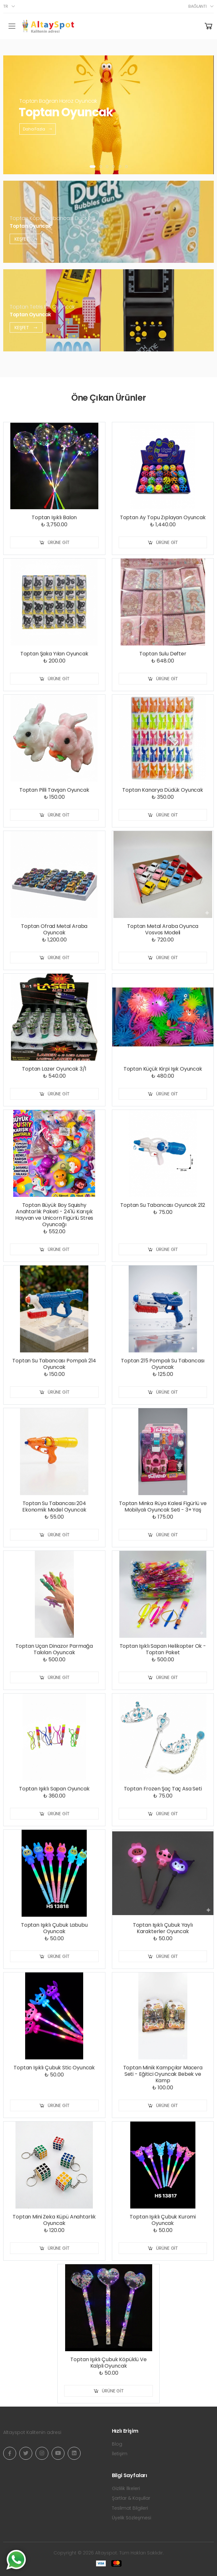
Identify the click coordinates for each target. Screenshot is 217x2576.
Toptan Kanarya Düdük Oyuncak (162, 790)
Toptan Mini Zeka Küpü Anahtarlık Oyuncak (54, 2220)
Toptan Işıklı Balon (54, 517)
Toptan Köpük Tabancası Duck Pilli (52, 218)
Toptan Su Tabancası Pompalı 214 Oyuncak (54, 1364)
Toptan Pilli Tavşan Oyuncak (54, 790)
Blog (117, 2444)
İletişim (119, 2453)
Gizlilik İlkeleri (126, 2488)
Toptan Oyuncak (30, 226)
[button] (92, 166)
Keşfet (26, 239)
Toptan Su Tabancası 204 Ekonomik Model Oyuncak (54, 1506)
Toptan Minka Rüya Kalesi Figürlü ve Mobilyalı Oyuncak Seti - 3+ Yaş (162, 1506)
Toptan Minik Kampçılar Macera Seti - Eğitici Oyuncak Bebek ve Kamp (162, 2074)
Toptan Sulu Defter (162, 653)
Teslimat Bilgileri (130, 2508)
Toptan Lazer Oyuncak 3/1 (54, 1069)
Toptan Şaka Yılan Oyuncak (54, 653)
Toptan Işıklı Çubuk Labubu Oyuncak (54, 1928)
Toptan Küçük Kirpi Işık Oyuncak (162, 1069)
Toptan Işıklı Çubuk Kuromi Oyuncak (163, 2220)
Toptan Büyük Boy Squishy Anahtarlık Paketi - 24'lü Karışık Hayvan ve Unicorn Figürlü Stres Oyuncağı (54, 1214)
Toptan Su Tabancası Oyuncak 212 (162, 1205)
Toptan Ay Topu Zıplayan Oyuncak (163, 517)
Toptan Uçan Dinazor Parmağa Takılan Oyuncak (54, 1649)
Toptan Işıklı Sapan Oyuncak (54, 1788)
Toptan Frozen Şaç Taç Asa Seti (163, 1788)
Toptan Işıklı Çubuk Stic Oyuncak (54, 2067)
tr (5, 6)
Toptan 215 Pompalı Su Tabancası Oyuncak (162, 1364)
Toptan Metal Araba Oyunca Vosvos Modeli (162, 929)
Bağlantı (197, 6)
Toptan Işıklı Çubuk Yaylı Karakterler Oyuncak (163, 1928)
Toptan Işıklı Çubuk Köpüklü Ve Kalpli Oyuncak (108, 2363)
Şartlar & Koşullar (131, 2498)
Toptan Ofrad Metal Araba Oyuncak (54, 929)
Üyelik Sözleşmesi (131, 2517)
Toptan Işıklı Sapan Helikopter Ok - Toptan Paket (163, 1649)
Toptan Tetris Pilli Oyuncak (42, 306)
